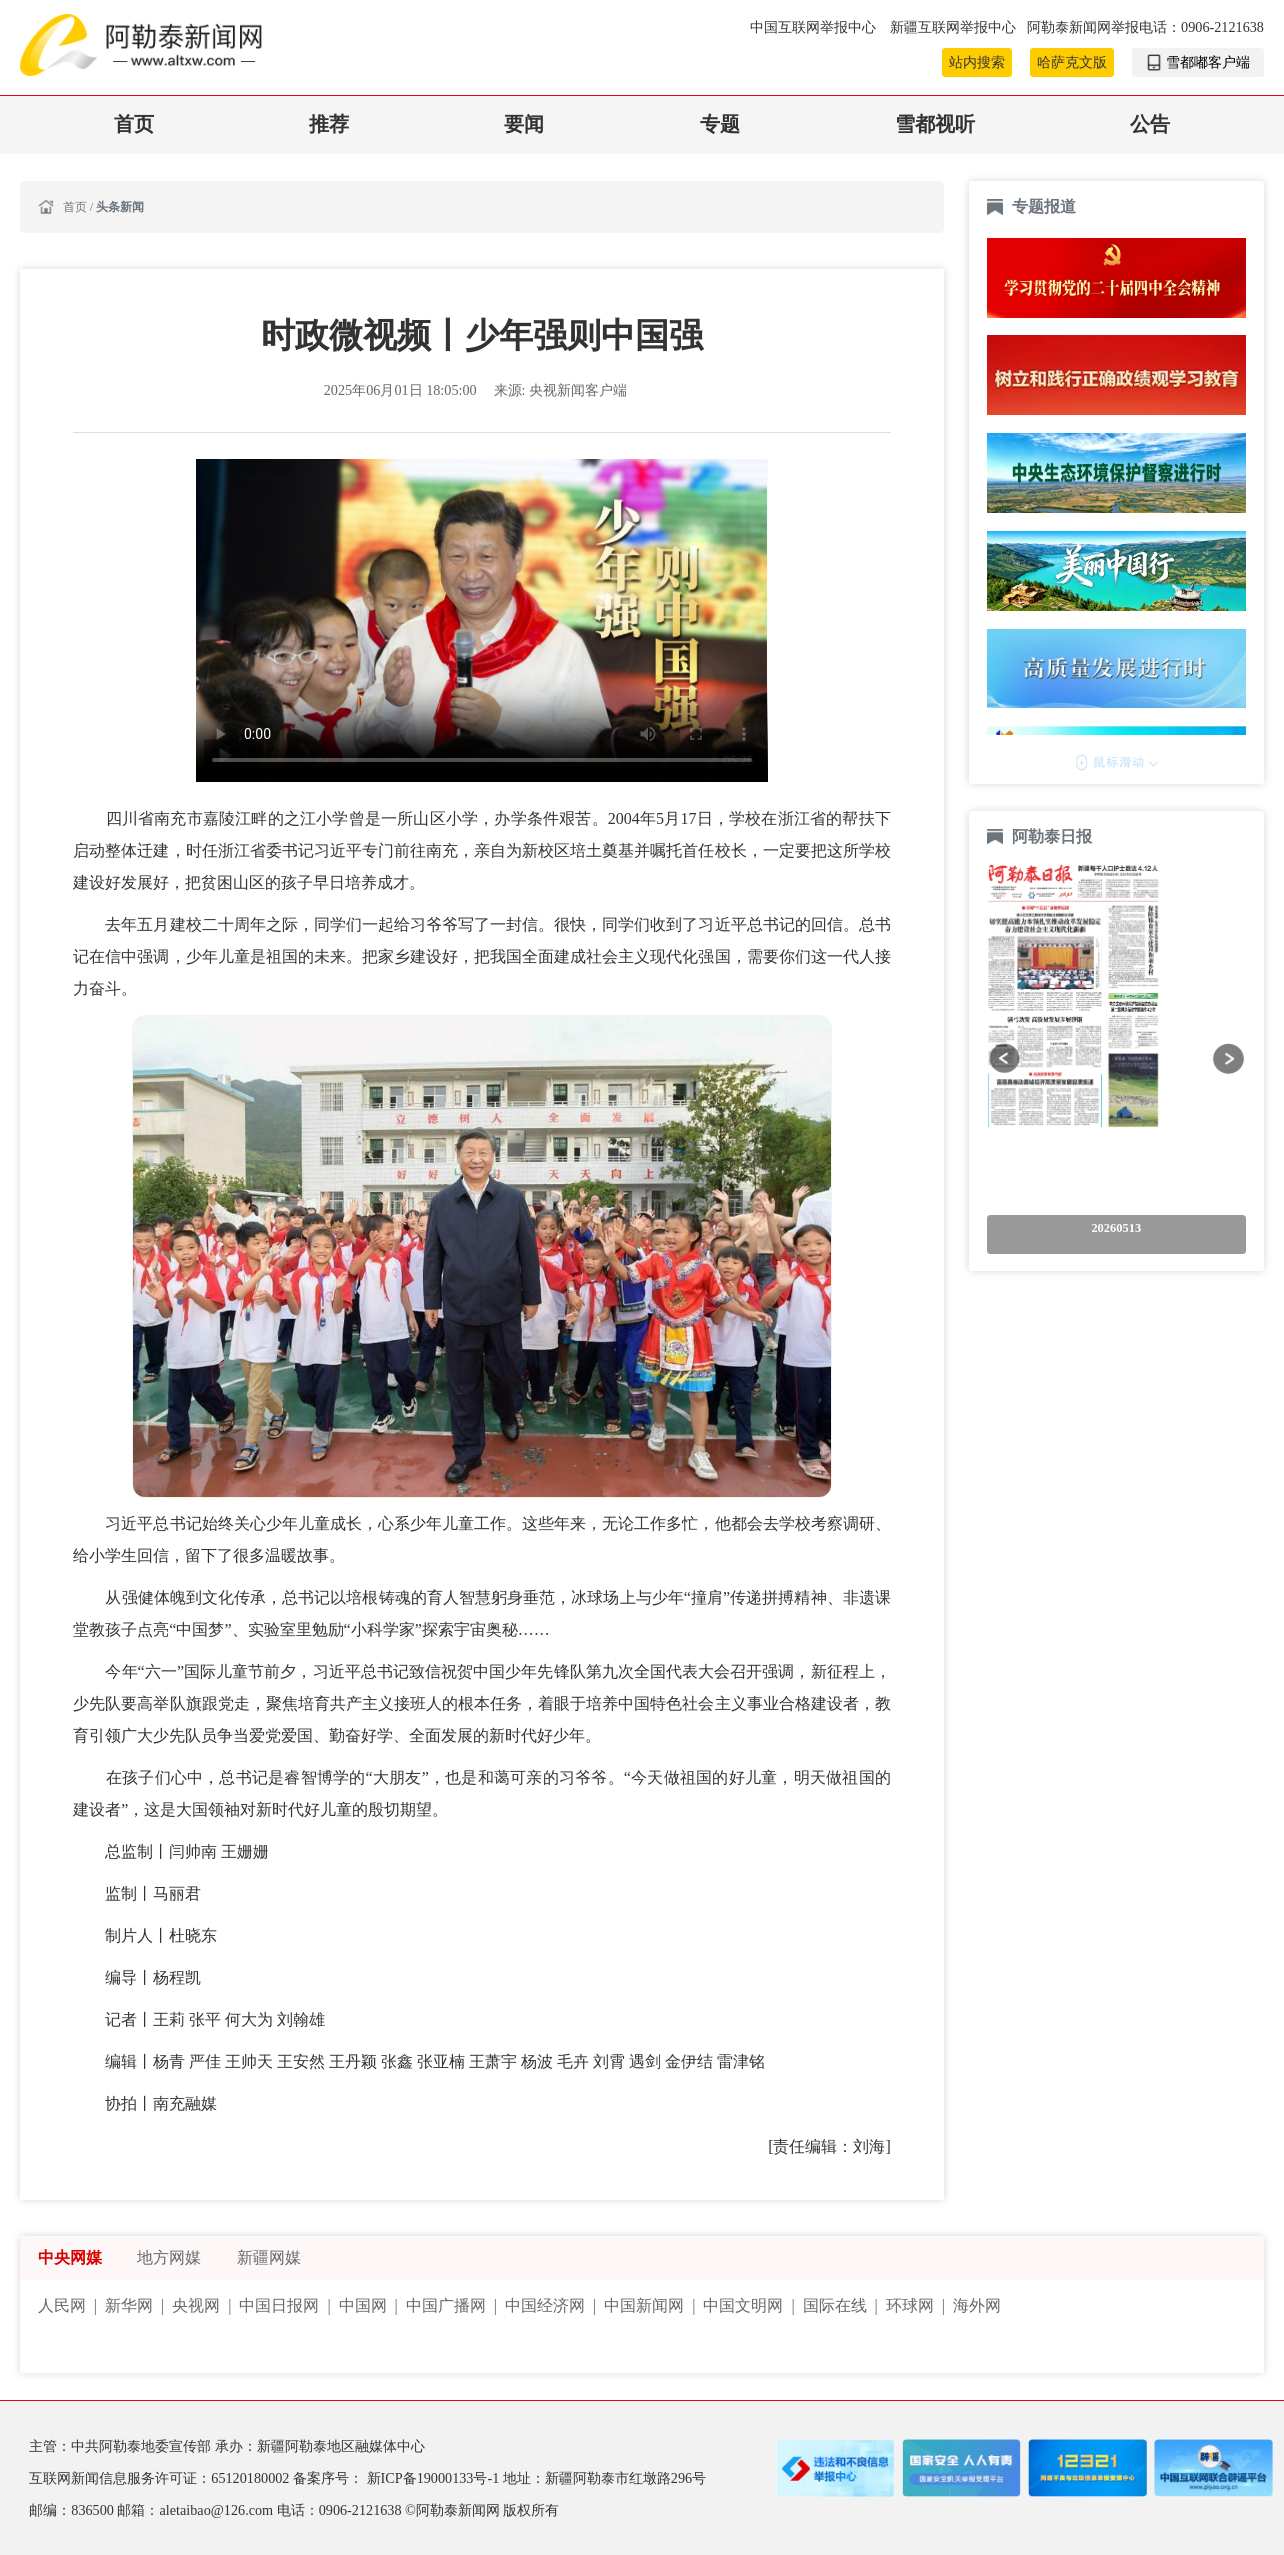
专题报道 (1044, 206)
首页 (134, 124)
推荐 (329, 124)
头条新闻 (120, 207)
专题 (720, 124)
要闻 (524, 124)
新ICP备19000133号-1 (435, 2478)
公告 (1150, 124)
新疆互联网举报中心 (953, 27)
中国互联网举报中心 (815, 27)
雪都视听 (935, 124)
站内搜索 (977, 62)
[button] (1005, 1059)
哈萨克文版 (1072, 62)
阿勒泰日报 (1054, 836)
